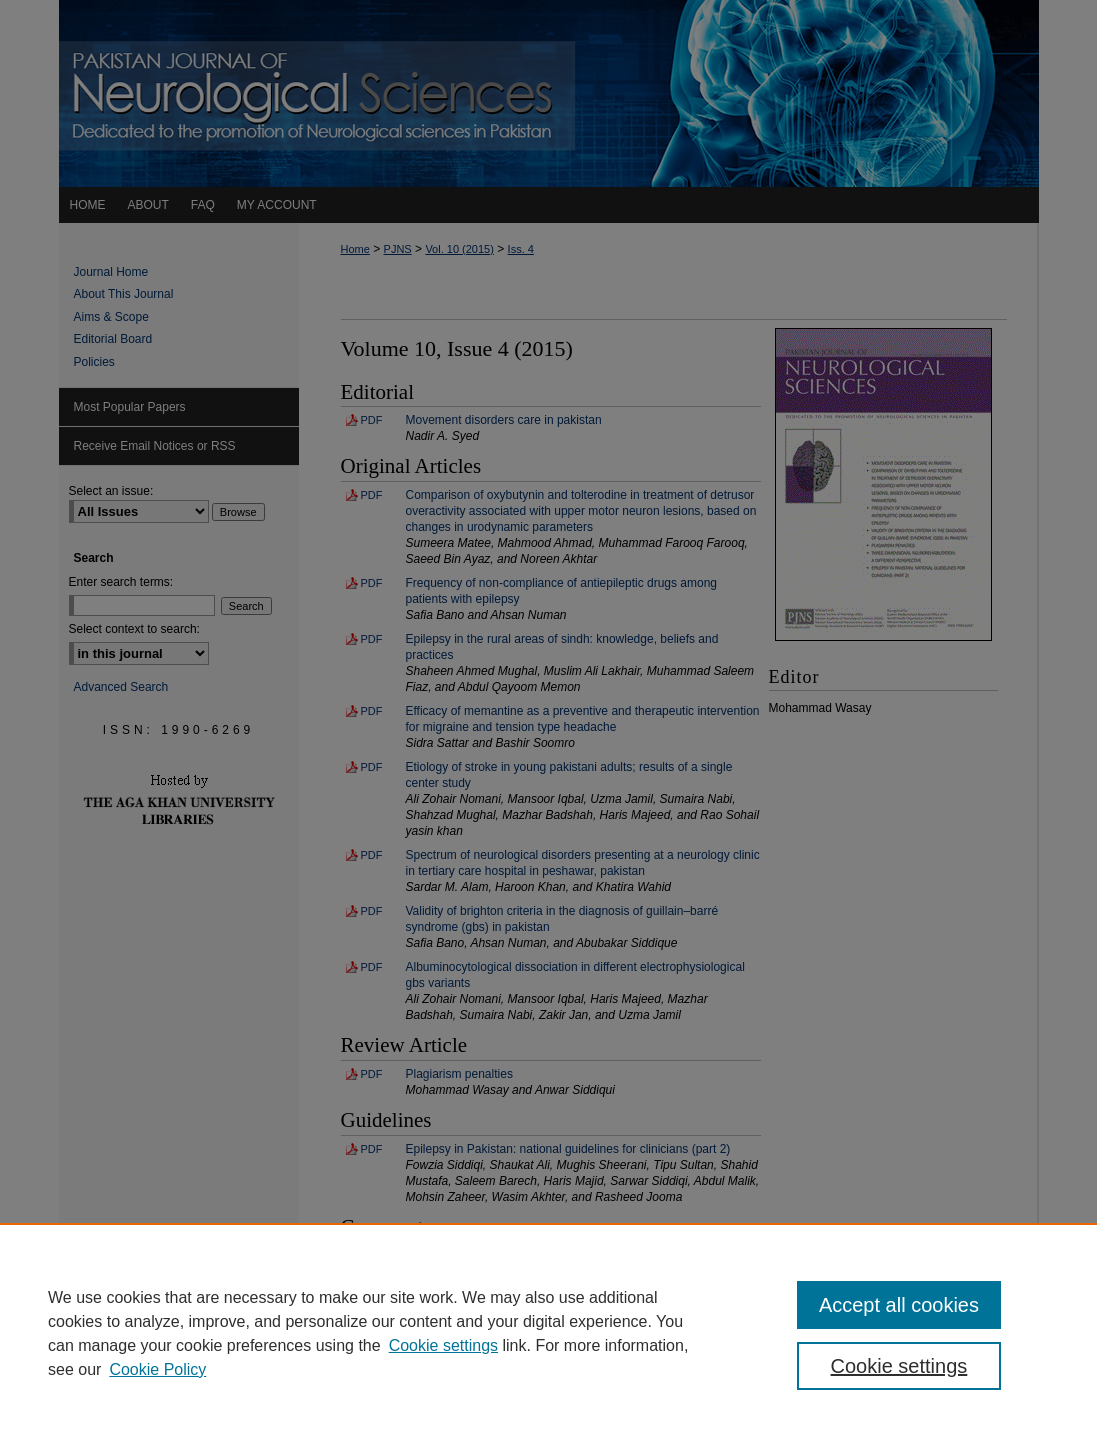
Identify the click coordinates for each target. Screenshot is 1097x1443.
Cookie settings (443, 1345)
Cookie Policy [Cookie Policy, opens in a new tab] (157, 1369)
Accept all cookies (899, 1305)
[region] (548, 1333)
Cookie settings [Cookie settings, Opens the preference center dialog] (899, 1366)
